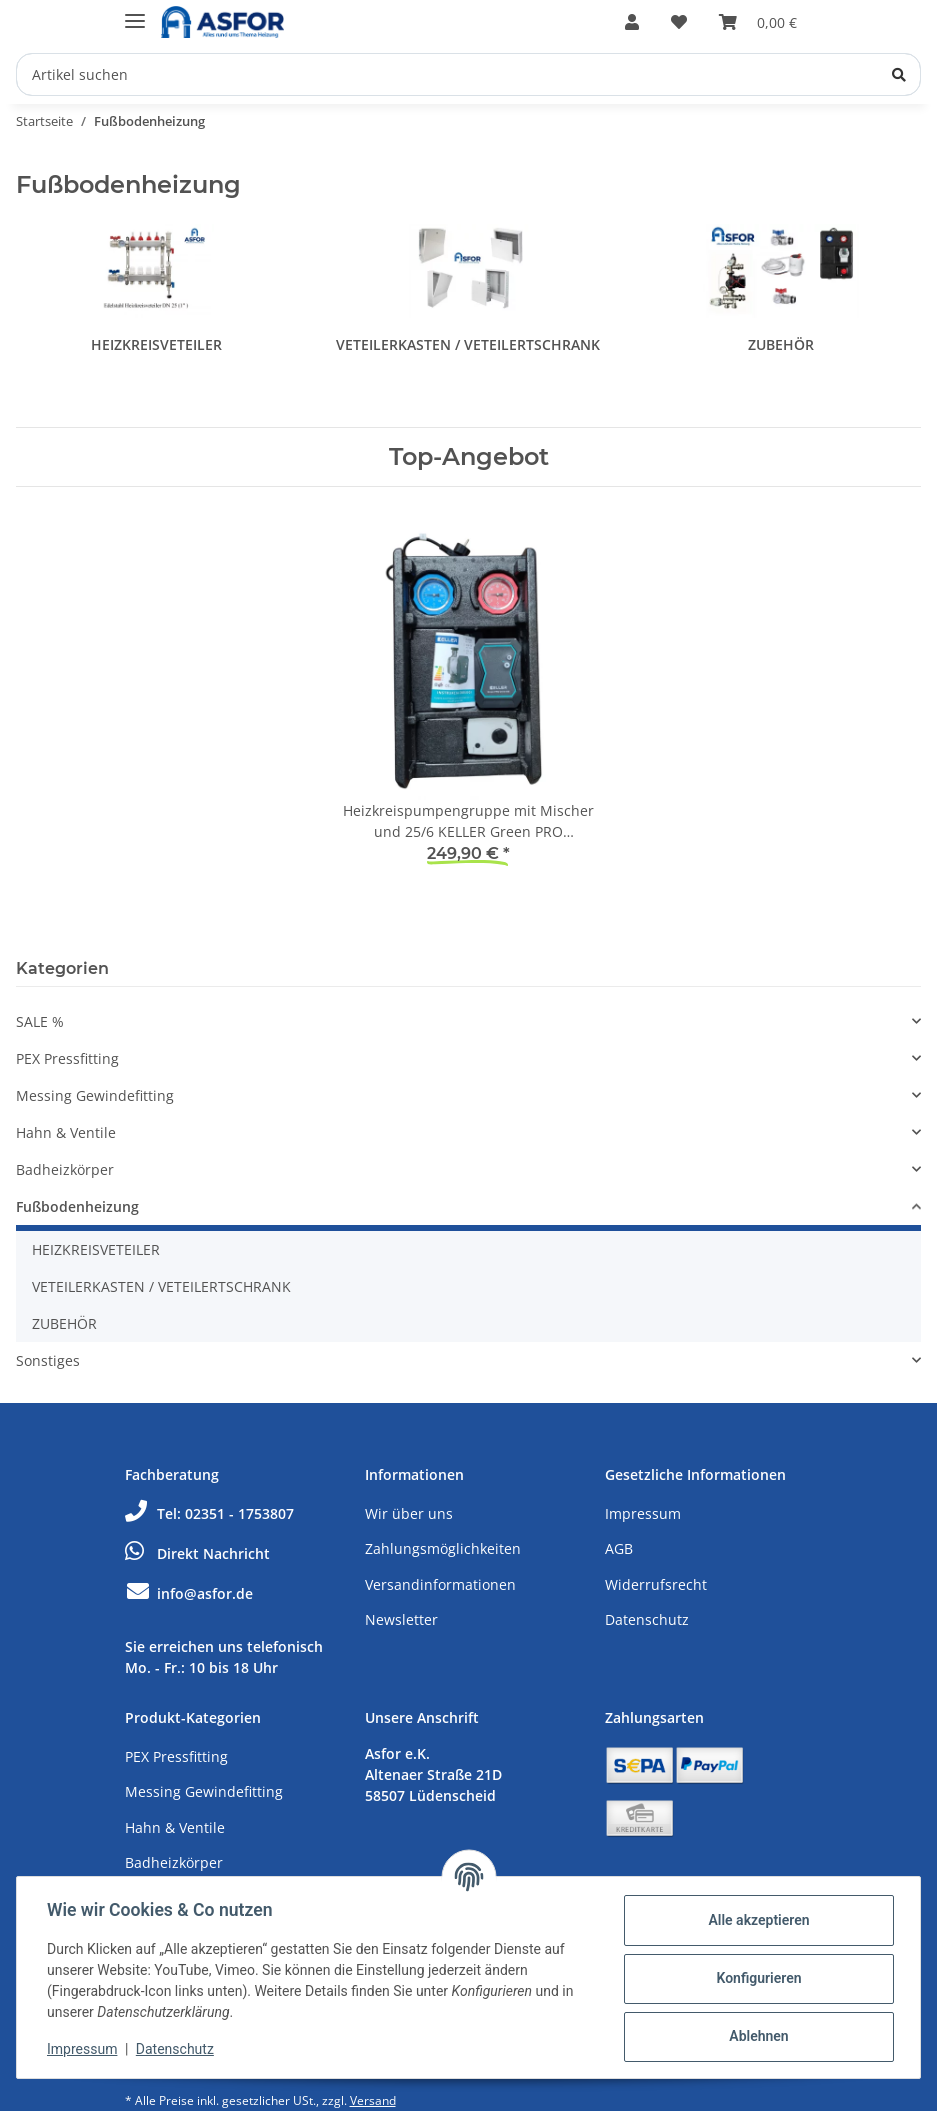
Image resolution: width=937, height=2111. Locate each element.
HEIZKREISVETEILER (156, 344)
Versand (373, 2100)
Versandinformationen (440, 1584)
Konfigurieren (756, 1978)
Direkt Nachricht (197, 1553)
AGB (619, 1548)
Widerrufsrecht (656, 1584)
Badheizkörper (65, 1169)
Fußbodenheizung (77, 1206)
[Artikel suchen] (468, 74)
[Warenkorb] (758, 22)
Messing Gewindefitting (95, 1095)
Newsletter (401, 1619)
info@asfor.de (189, 1593)
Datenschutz (647, 1619)
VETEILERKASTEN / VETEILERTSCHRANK (468, 344)
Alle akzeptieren (756, 1920)
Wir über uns (409, 1513)
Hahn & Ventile (66, 1132)
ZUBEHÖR (781, 344)
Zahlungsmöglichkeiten (443, 1548)
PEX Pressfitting (67, 1058)
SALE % (40, 1021)
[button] (632, 22)
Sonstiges (48, 1360)
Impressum (643, 1513)
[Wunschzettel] (679, 22)
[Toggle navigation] (135, 12)
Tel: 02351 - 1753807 (209, 1513)
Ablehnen (756, 2036)
